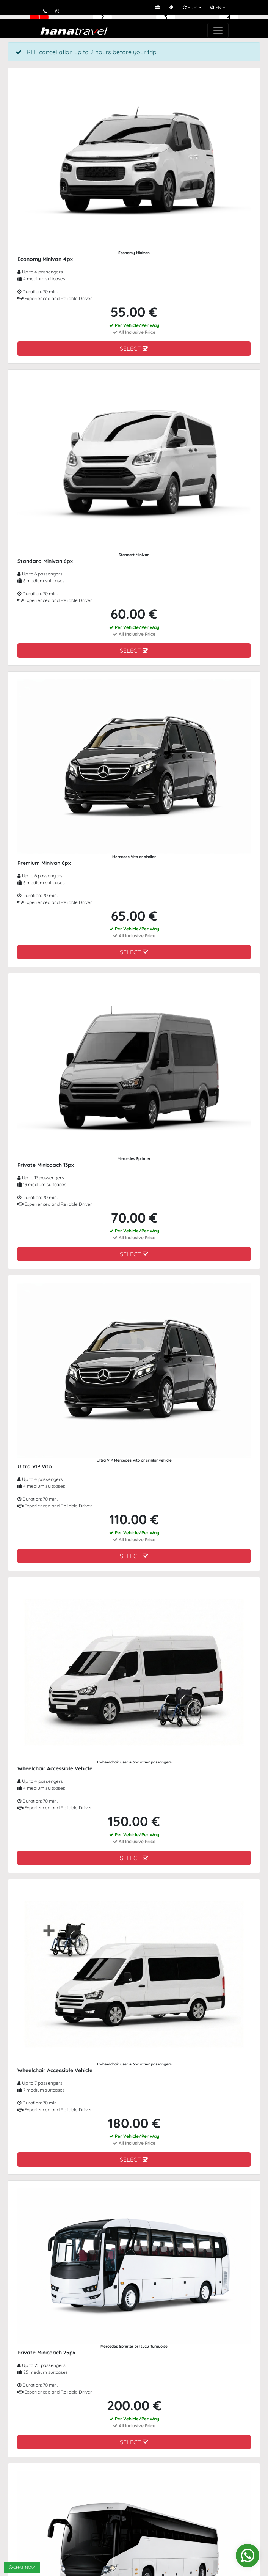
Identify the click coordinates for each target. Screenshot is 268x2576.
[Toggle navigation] (218, 30)
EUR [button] (190, 7)
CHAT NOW (22, 2567)
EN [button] (215, 7)
